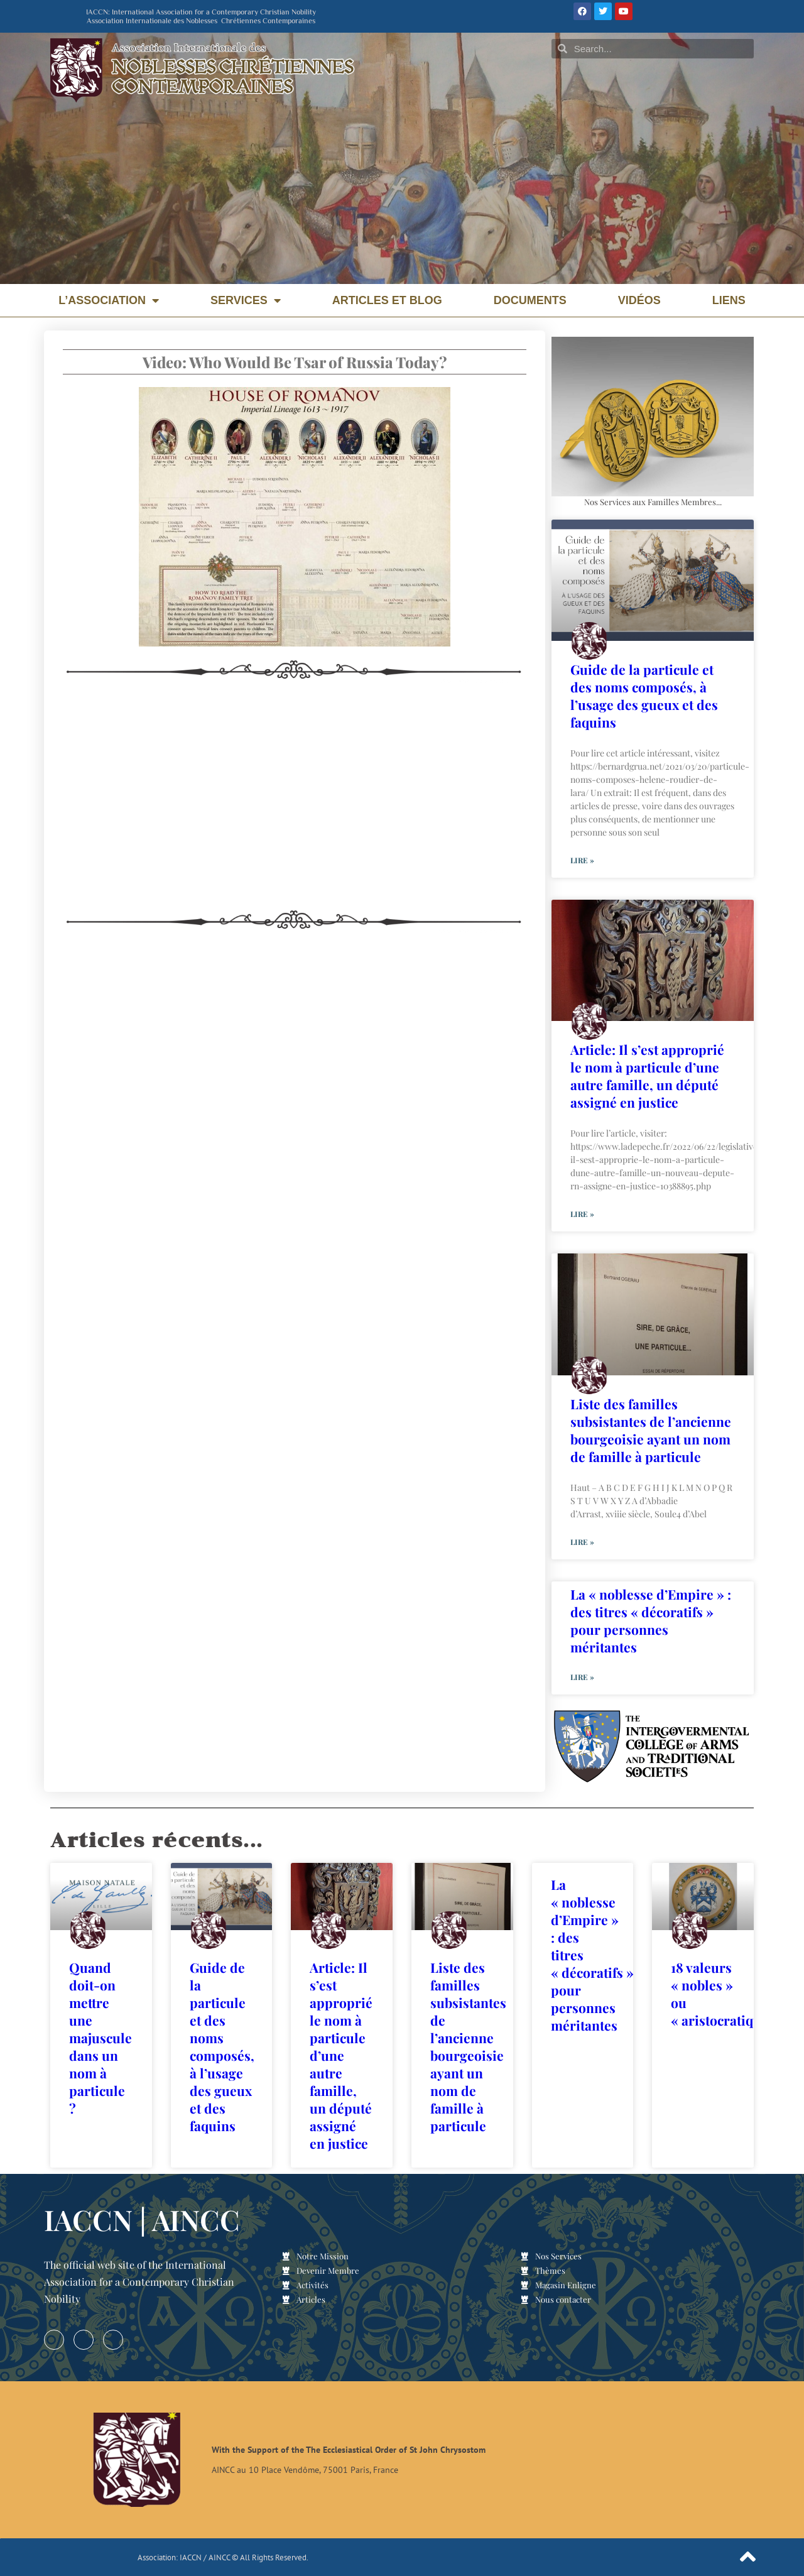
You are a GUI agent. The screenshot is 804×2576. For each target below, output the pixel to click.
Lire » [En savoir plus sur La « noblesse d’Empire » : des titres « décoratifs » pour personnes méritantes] (582, 1677)
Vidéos (639, 300)
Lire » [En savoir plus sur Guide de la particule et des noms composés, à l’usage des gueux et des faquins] (582, 860)
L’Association (108, 300)
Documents (530, 300)
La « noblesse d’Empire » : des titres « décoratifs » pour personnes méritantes (650, 1620)
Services (245, 300)
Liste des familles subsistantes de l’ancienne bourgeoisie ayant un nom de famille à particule (650, 1430)
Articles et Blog (387, 300)
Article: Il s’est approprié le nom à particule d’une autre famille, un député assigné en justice (647, 1075)
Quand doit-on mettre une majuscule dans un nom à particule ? (100, 2037)
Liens (729, 300)
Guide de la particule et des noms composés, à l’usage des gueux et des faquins (644, 695)
